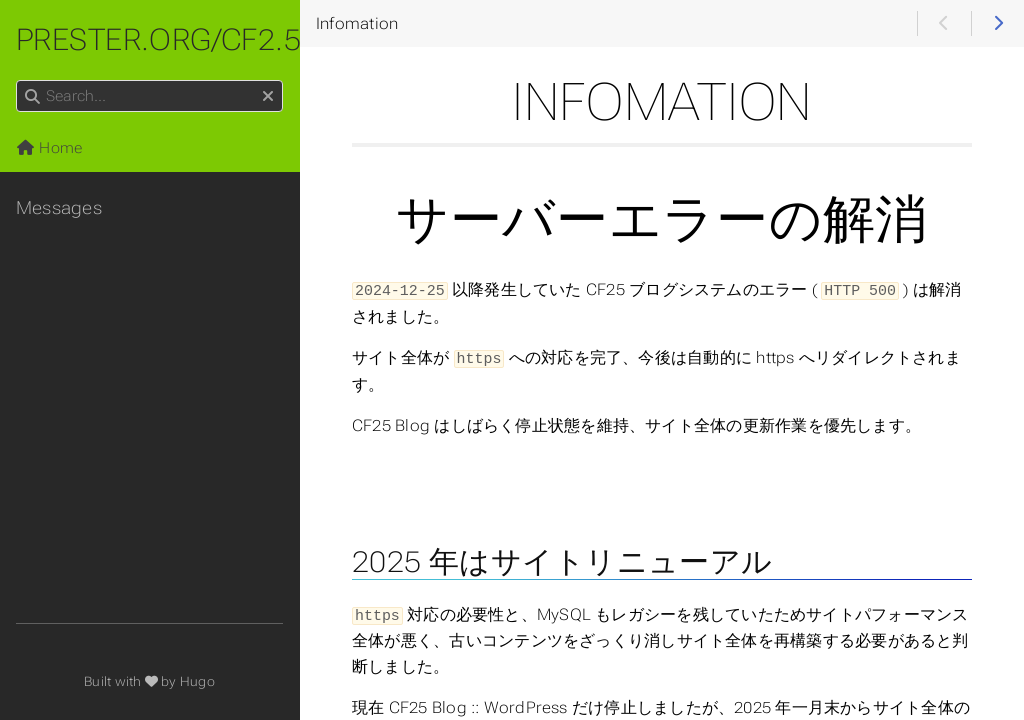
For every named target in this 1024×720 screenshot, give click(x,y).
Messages (59, 208)
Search (17, 80)
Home (49, 148)
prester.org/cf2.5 (158, 39)
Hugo (197, 681)
